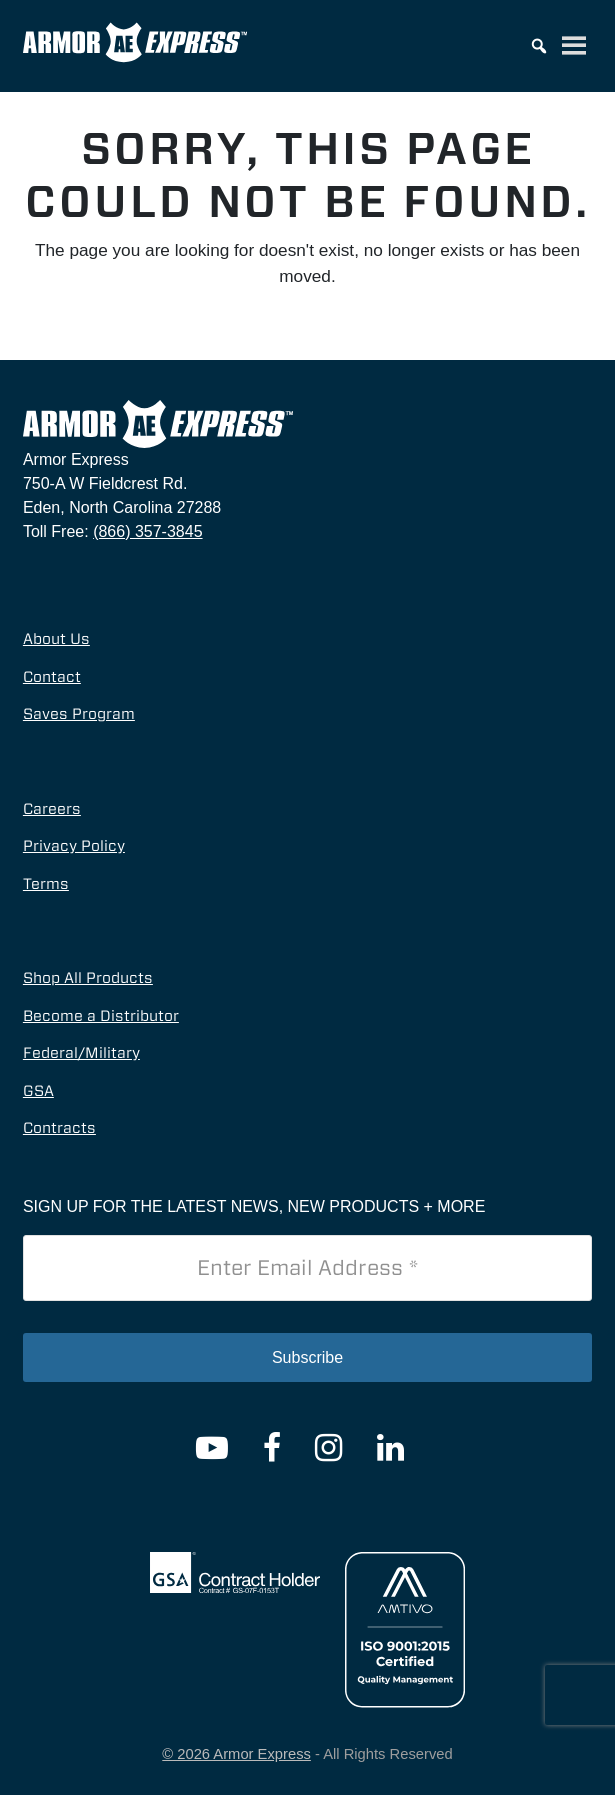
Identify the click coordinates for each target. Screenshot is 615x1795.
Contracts (59, 1128)
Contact (52, 677)
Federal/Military (81, 1053)
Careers (52, 809)
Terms (46, 884)
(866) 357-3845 (147, 531)
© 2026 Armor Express (236, 1754)
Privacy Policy (74, 846)
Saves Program (79, 714)
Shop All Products (88, 978)
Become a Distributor (101, 1016)
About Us (56, 639)
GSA (38, 1091)
